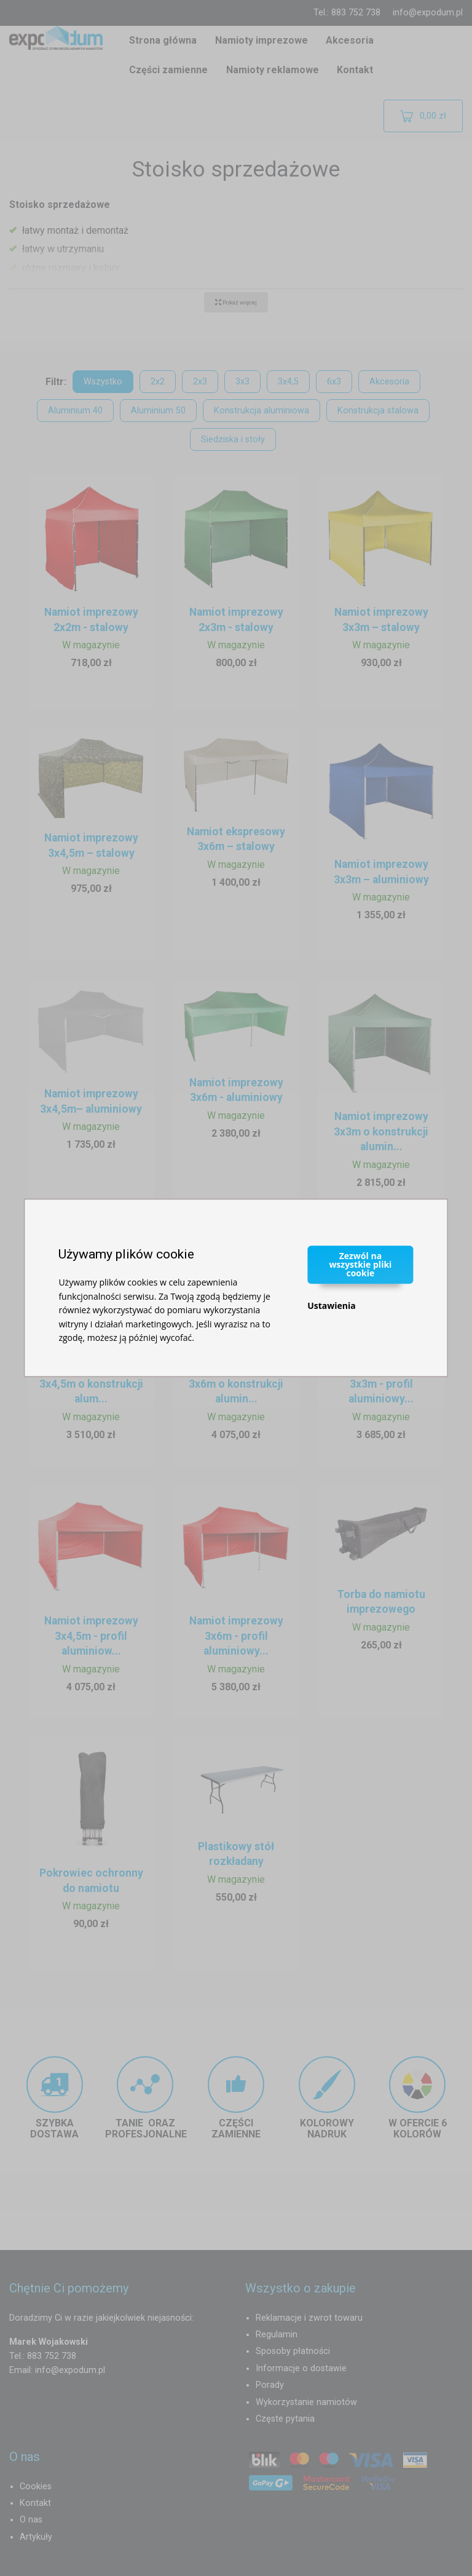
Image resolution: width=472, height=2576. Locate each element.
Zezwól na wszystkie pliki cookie (360, 1264)
